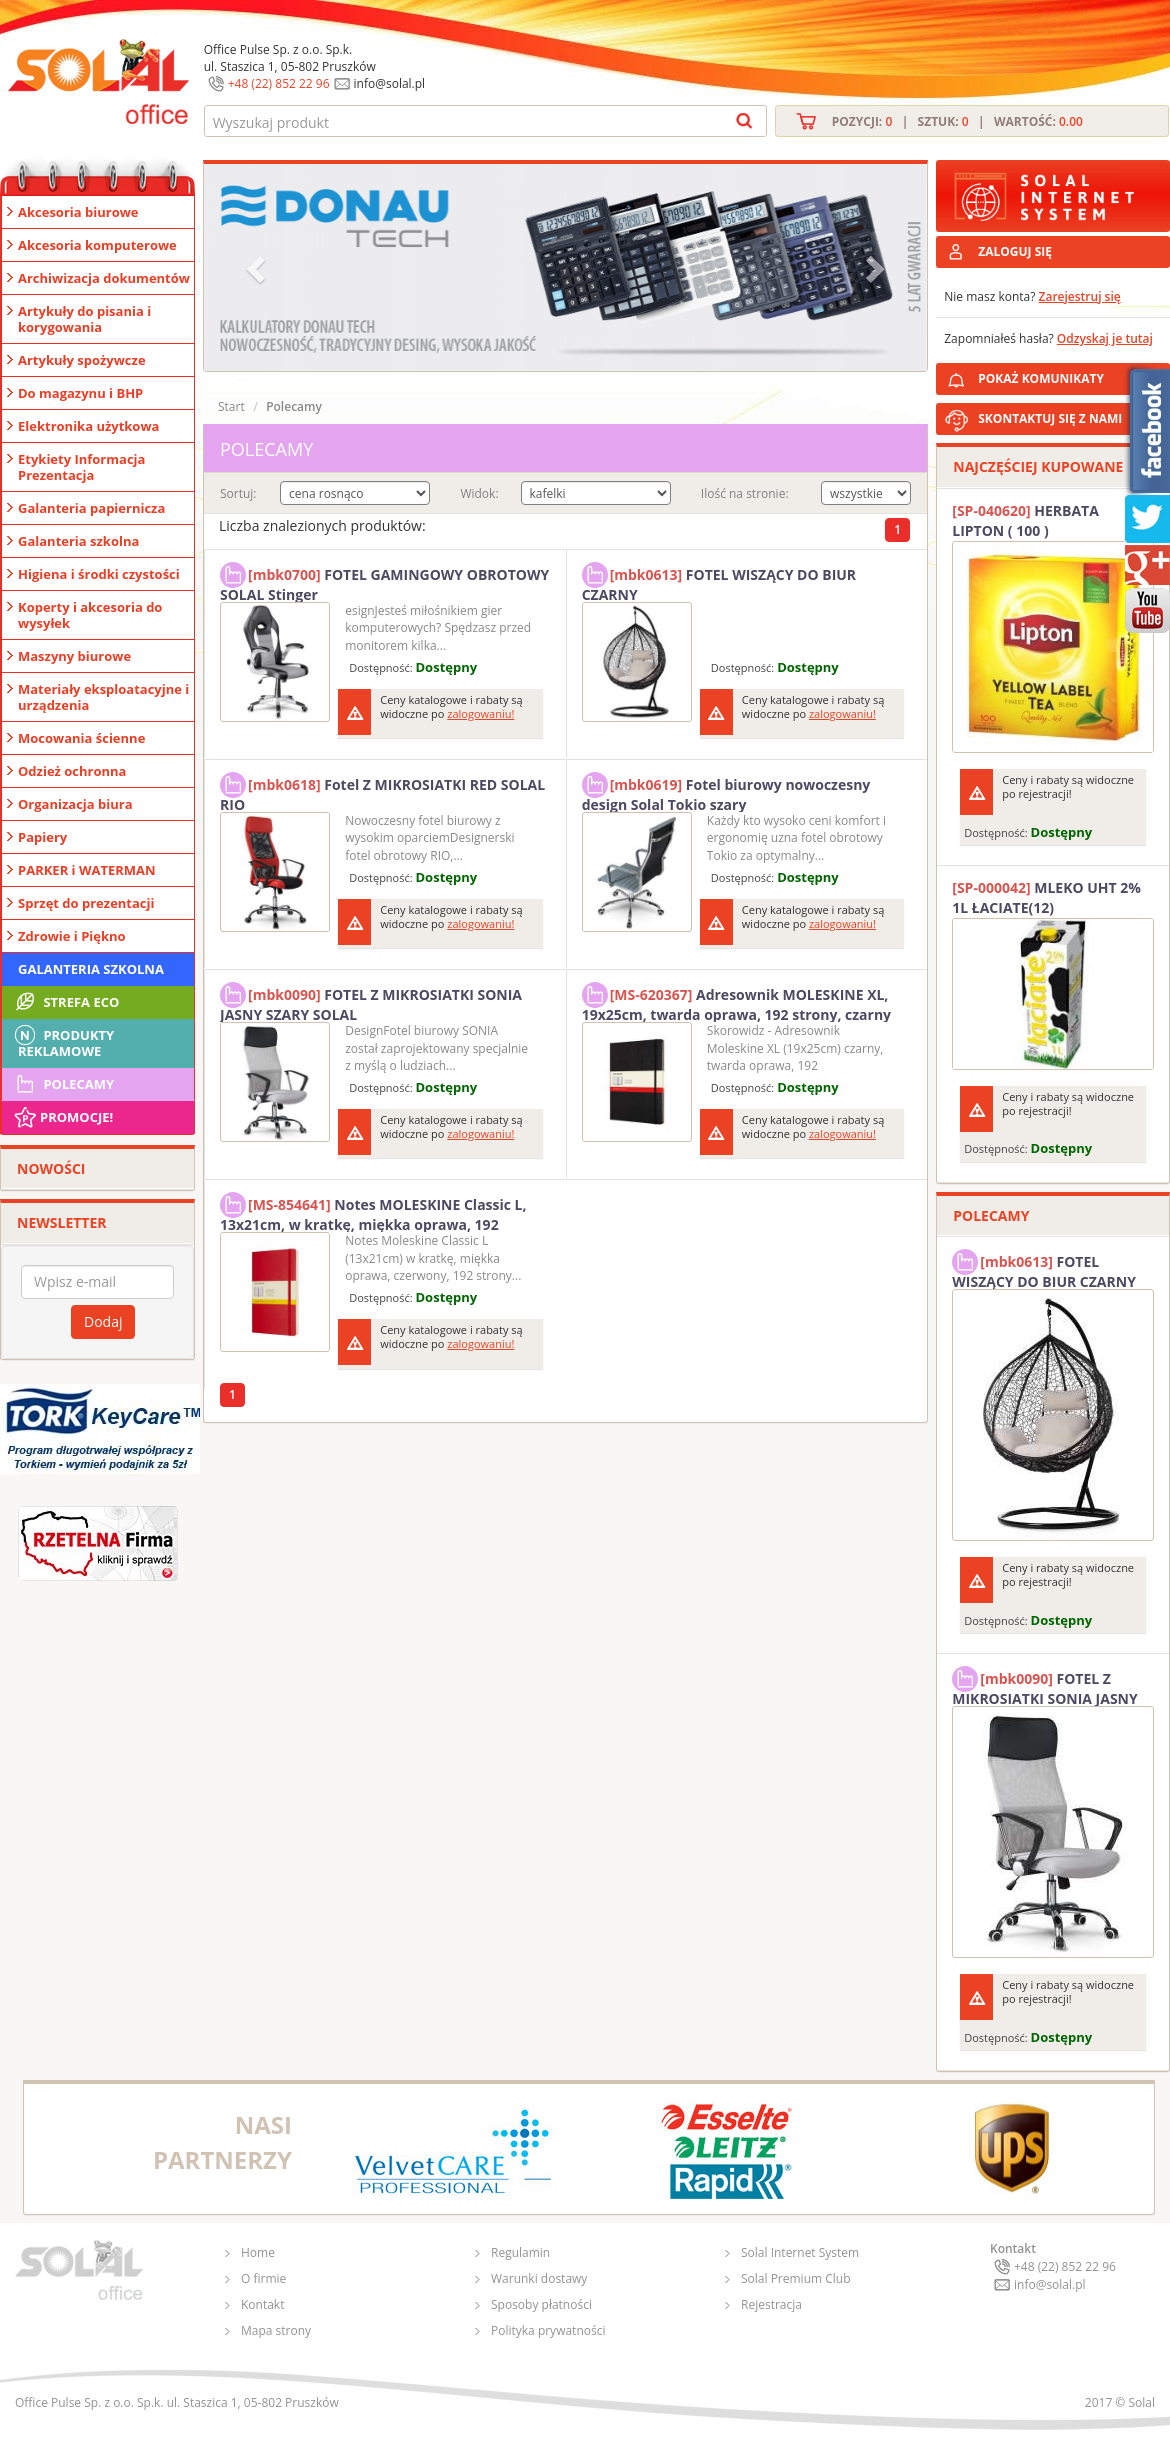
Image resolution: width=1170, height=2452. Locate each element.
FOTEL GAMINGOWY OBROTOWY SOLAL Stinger (384, 582)
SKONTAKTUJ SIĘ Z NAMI (1050, 418)
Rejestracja (771, 2304)
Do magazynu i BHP (80, 393)
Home (258, 2252)
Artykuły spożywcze (82, 360)
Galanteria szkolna (78, 541)
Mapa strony (276, 2330)
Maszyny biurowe (74, 656)
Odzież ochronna (72, 771)
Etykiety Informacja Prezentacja (81, 467)
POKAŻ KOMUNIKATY (1070, 375)
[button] (258, 267)
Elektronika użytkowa (88, 426)
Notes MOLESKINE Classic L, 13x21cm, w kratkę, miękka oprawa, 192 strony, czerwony (373, 1212)
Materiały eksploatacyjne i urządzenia (103, 697)
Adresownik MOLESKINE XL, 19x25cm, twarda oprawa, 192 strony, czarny (736, 1002)
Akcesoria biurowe (78, 212)
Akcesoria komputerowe (97, 245)
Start (231, 406)
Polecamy (63, 1084)
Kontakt (262, 2304)
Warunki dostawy (539, 2278)
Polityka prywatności (548, 2330)
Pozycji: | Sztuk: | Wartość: (957, 121)
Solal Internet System (800, 2252)
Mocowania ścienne (81, 738)
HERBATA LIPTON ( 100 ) (1025, 520)
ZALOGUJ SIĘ (1015, 251)
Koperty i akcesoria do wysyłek (90, 615)
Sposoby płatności (541, 2304)
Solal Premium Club (796, 2278)
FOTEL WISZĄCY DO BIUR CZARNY (719, 582)
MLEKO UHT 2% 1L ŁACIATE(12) (1046, 897)
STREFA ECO (65, 1002)
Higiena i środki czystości (99, 574)
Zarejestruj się (1080, 296)
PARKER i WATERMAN (87, 870)
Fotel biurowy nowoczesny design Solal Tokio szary (726, 792)
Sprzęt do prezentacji (86, 903)
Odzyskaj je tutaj (1105, 338)
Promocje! (62, 1117)
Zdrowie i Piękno (72, 936)
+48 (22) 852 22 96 (279, 83)
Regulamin (520, 2252)
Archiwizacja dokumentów (104, 278)
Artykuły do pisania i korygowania (84, 319)
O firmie (263, 2278)
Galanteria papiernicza (91, 508)
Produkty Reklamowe (63, 1041)
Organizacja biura (75, 804)
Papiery (42, 837)
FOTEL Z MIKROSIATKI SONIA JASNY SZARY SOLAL (371, 1002)
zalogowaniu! (480, 713)
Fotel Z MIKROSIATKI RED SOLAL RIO (382, 792)
